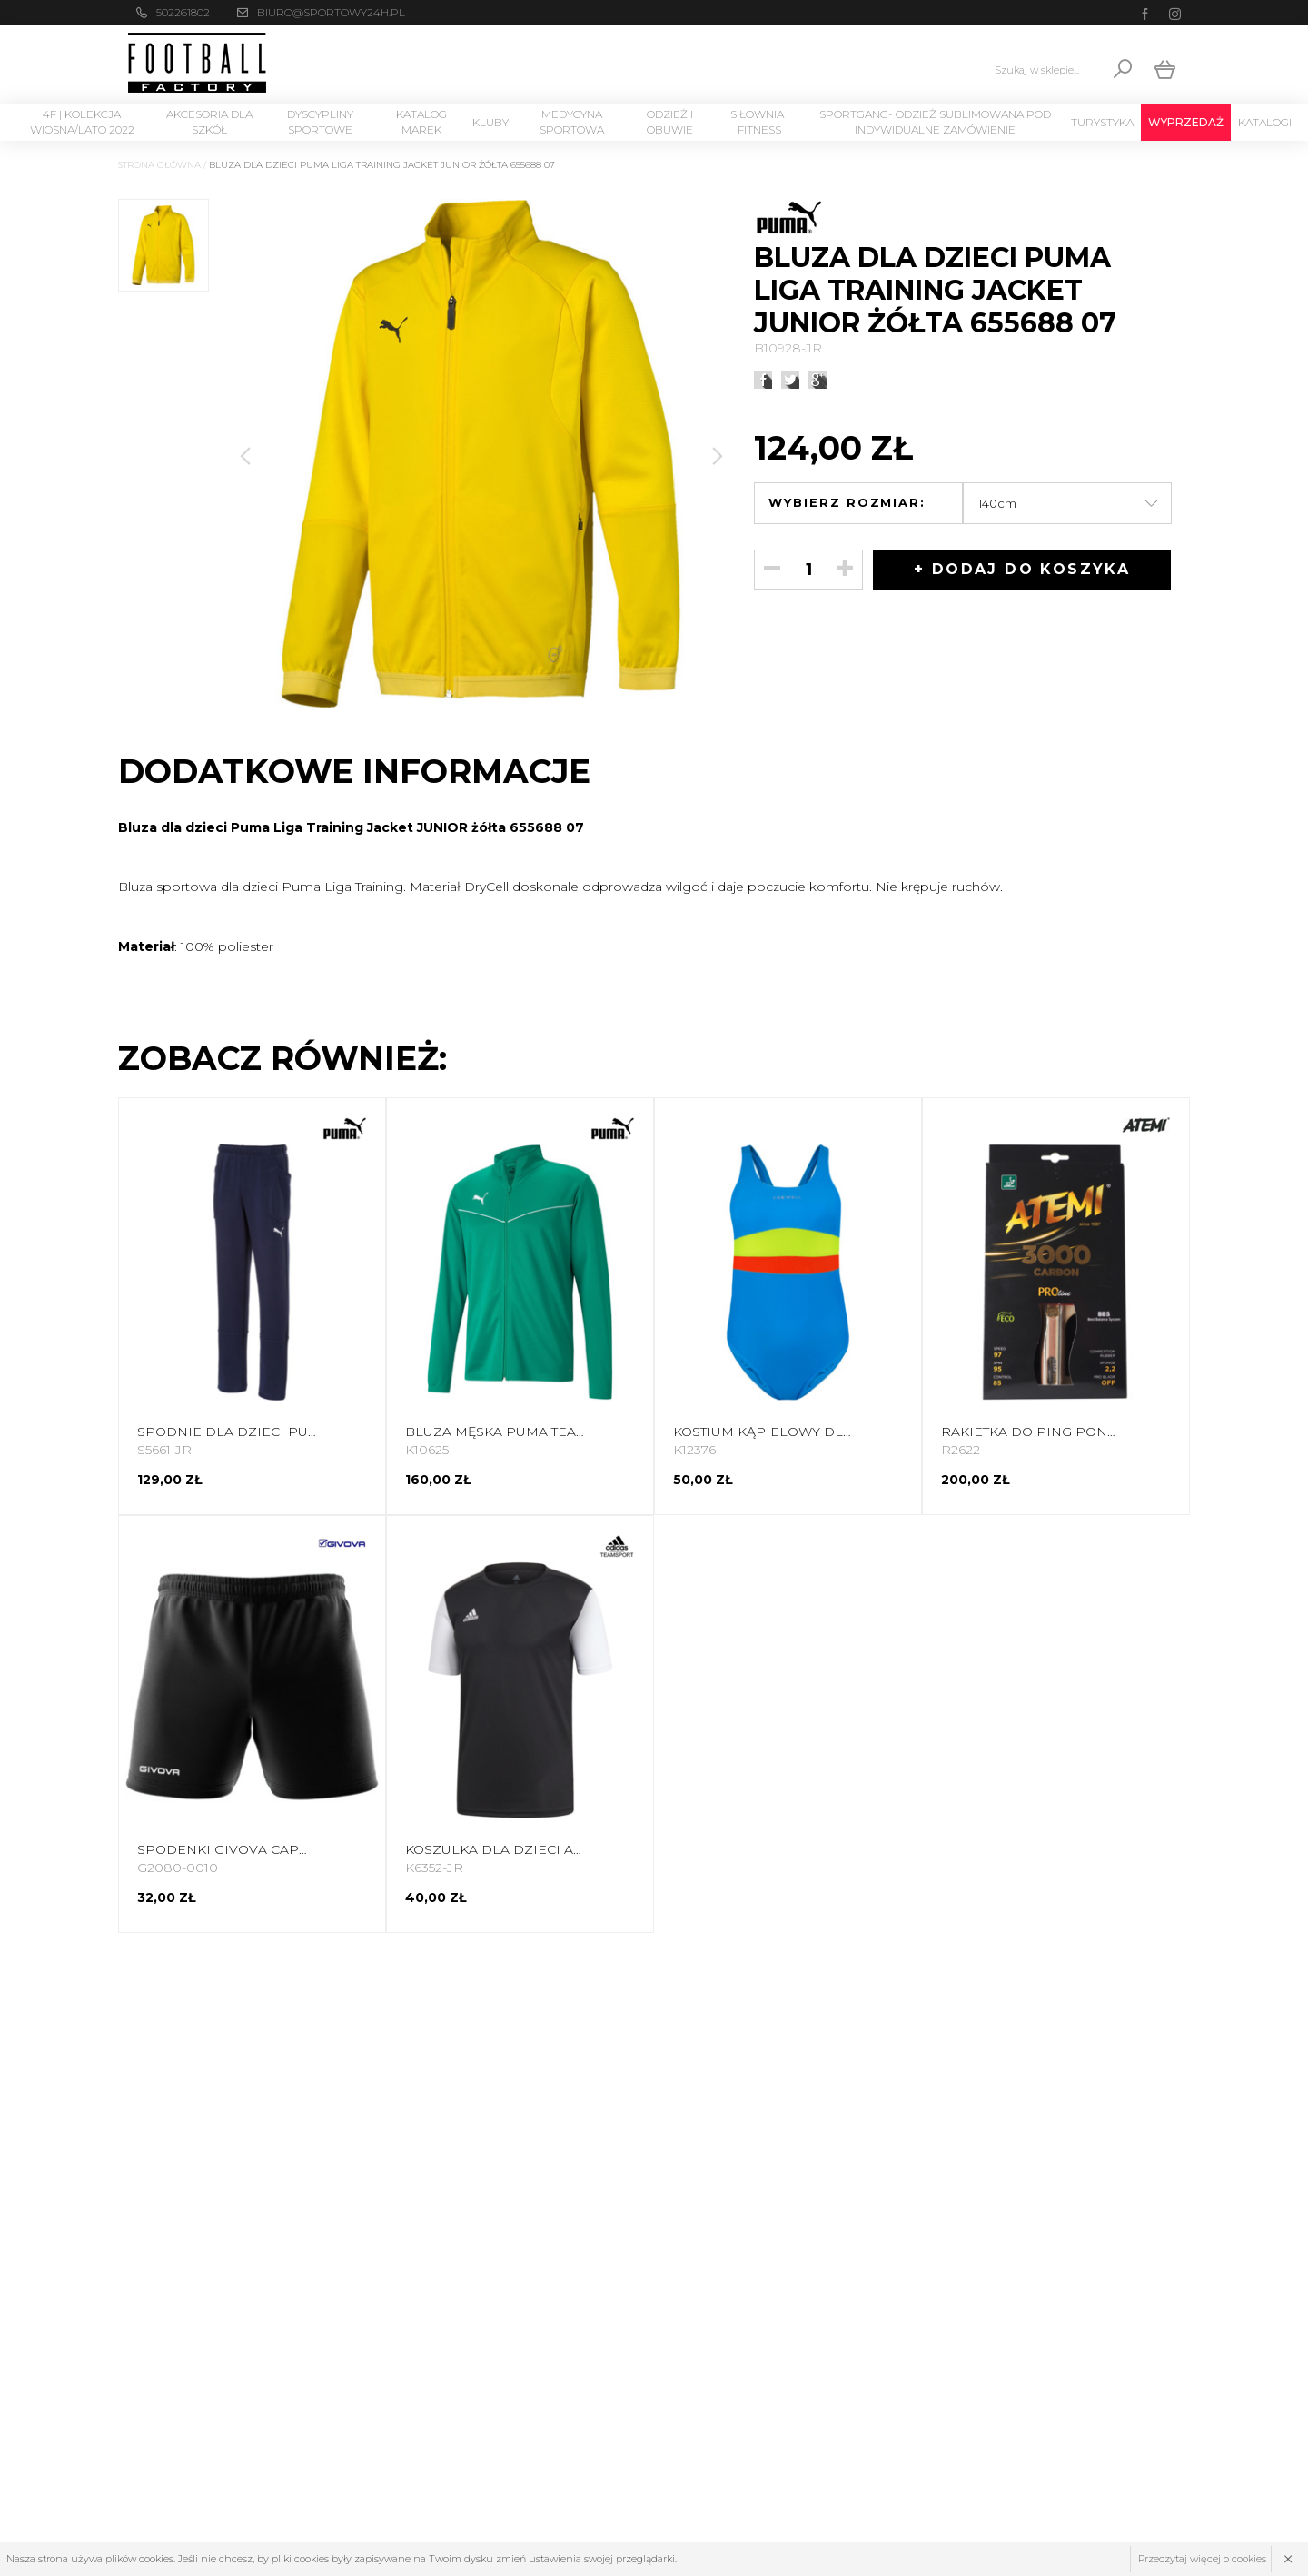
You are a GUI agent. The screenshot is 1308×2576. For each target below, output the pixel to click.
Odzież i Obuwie (670, 121)
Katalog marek (421, 121)
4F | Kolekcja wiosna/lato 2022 (82, 121)
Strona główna (159, 165)
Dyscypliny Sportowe (320, 121)
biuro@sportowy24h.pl (331, 12)
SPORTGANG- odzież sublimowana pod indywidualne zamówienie (935, 121)
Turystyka (1102, 122)
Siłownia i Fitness (759, 121)
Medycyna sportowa (572, 121)
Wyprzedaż (1186, 122)
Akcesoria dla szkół (209, 121)
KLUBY (490, 122)
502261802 (183, 12)
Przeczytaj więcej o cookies (1202, 2558)
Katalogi (1265, 122)
